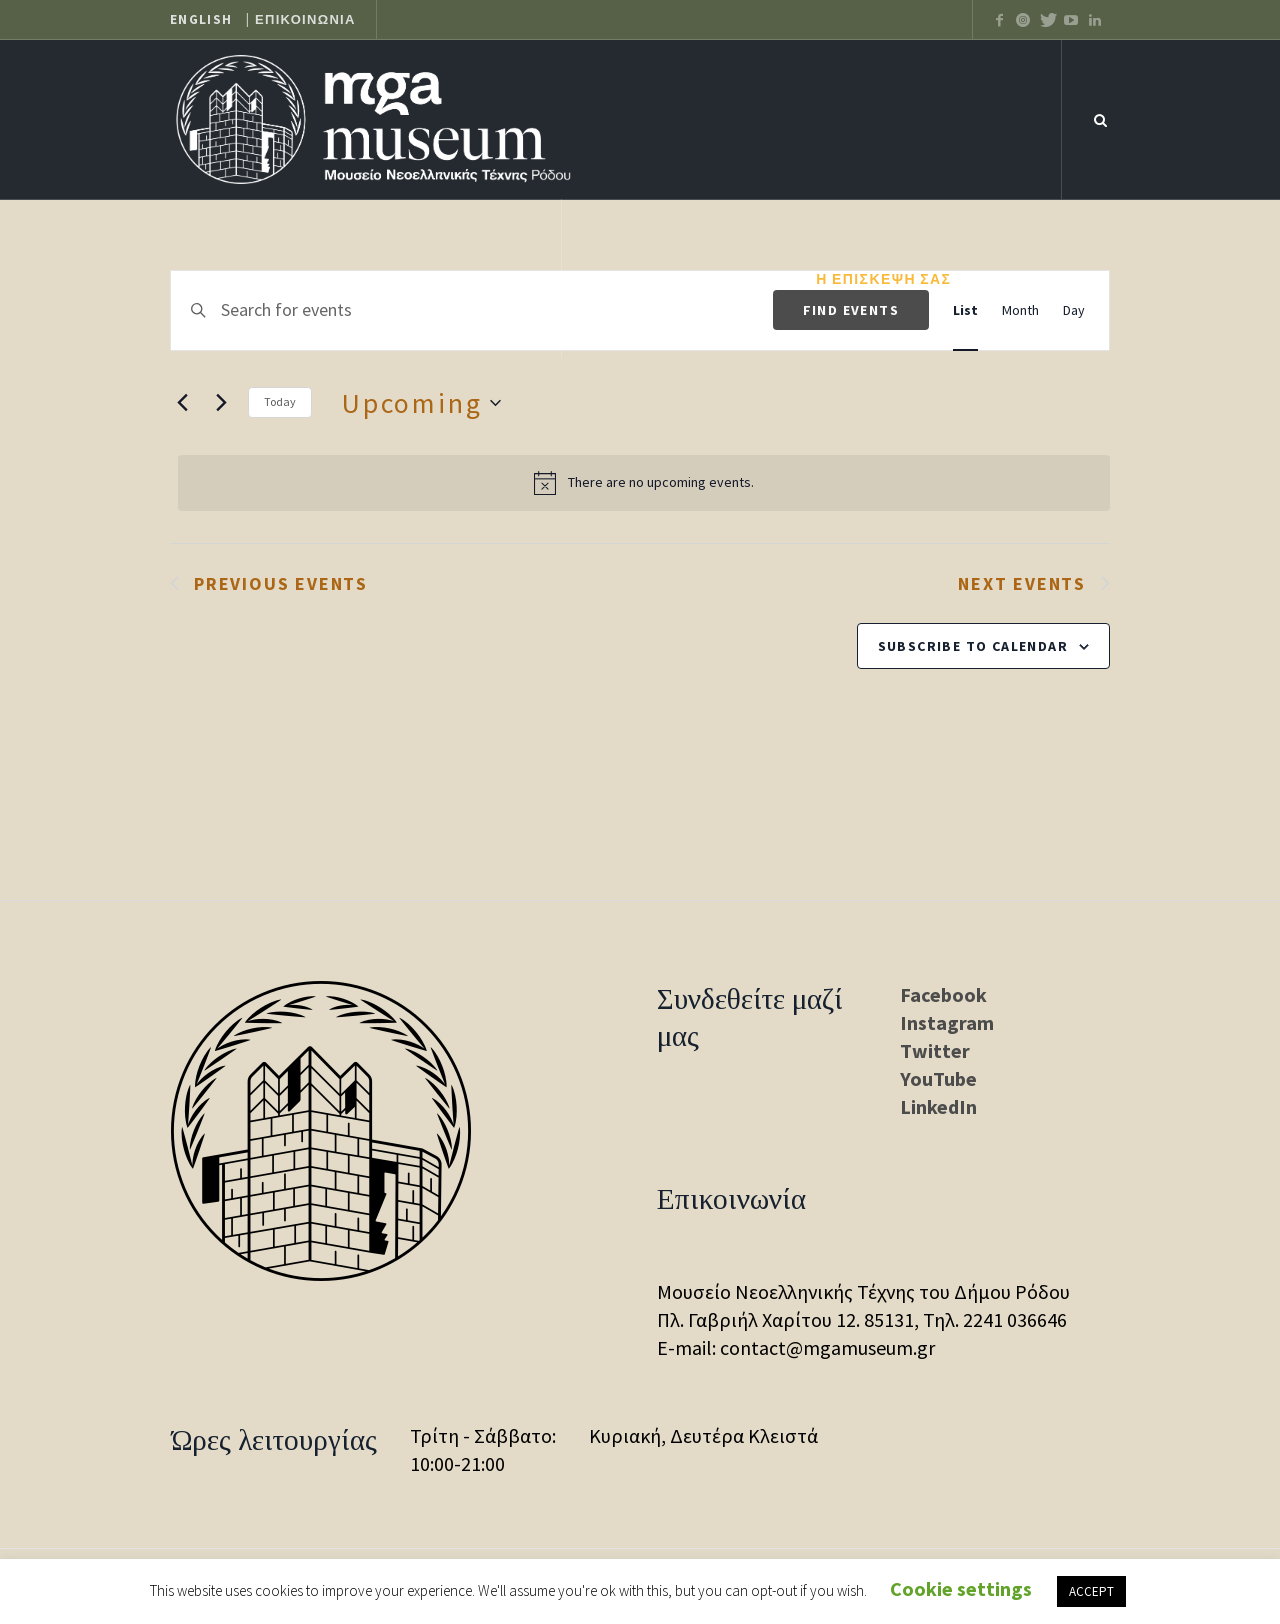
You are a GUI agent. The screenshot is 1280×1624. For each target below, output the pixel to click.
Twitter (935, 1050)
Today (280, 401)
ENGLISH (201, 20)
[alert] (644, 483)
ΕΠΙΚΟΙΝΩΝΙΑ (305, 20)
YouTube (938, 1078)
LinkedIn (938, 1106)
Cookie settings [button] (961, 1588)
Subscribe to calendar (973, 646)
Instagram (947, 1022)
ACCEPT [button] (1091, 1591)
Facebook (943, 994)
